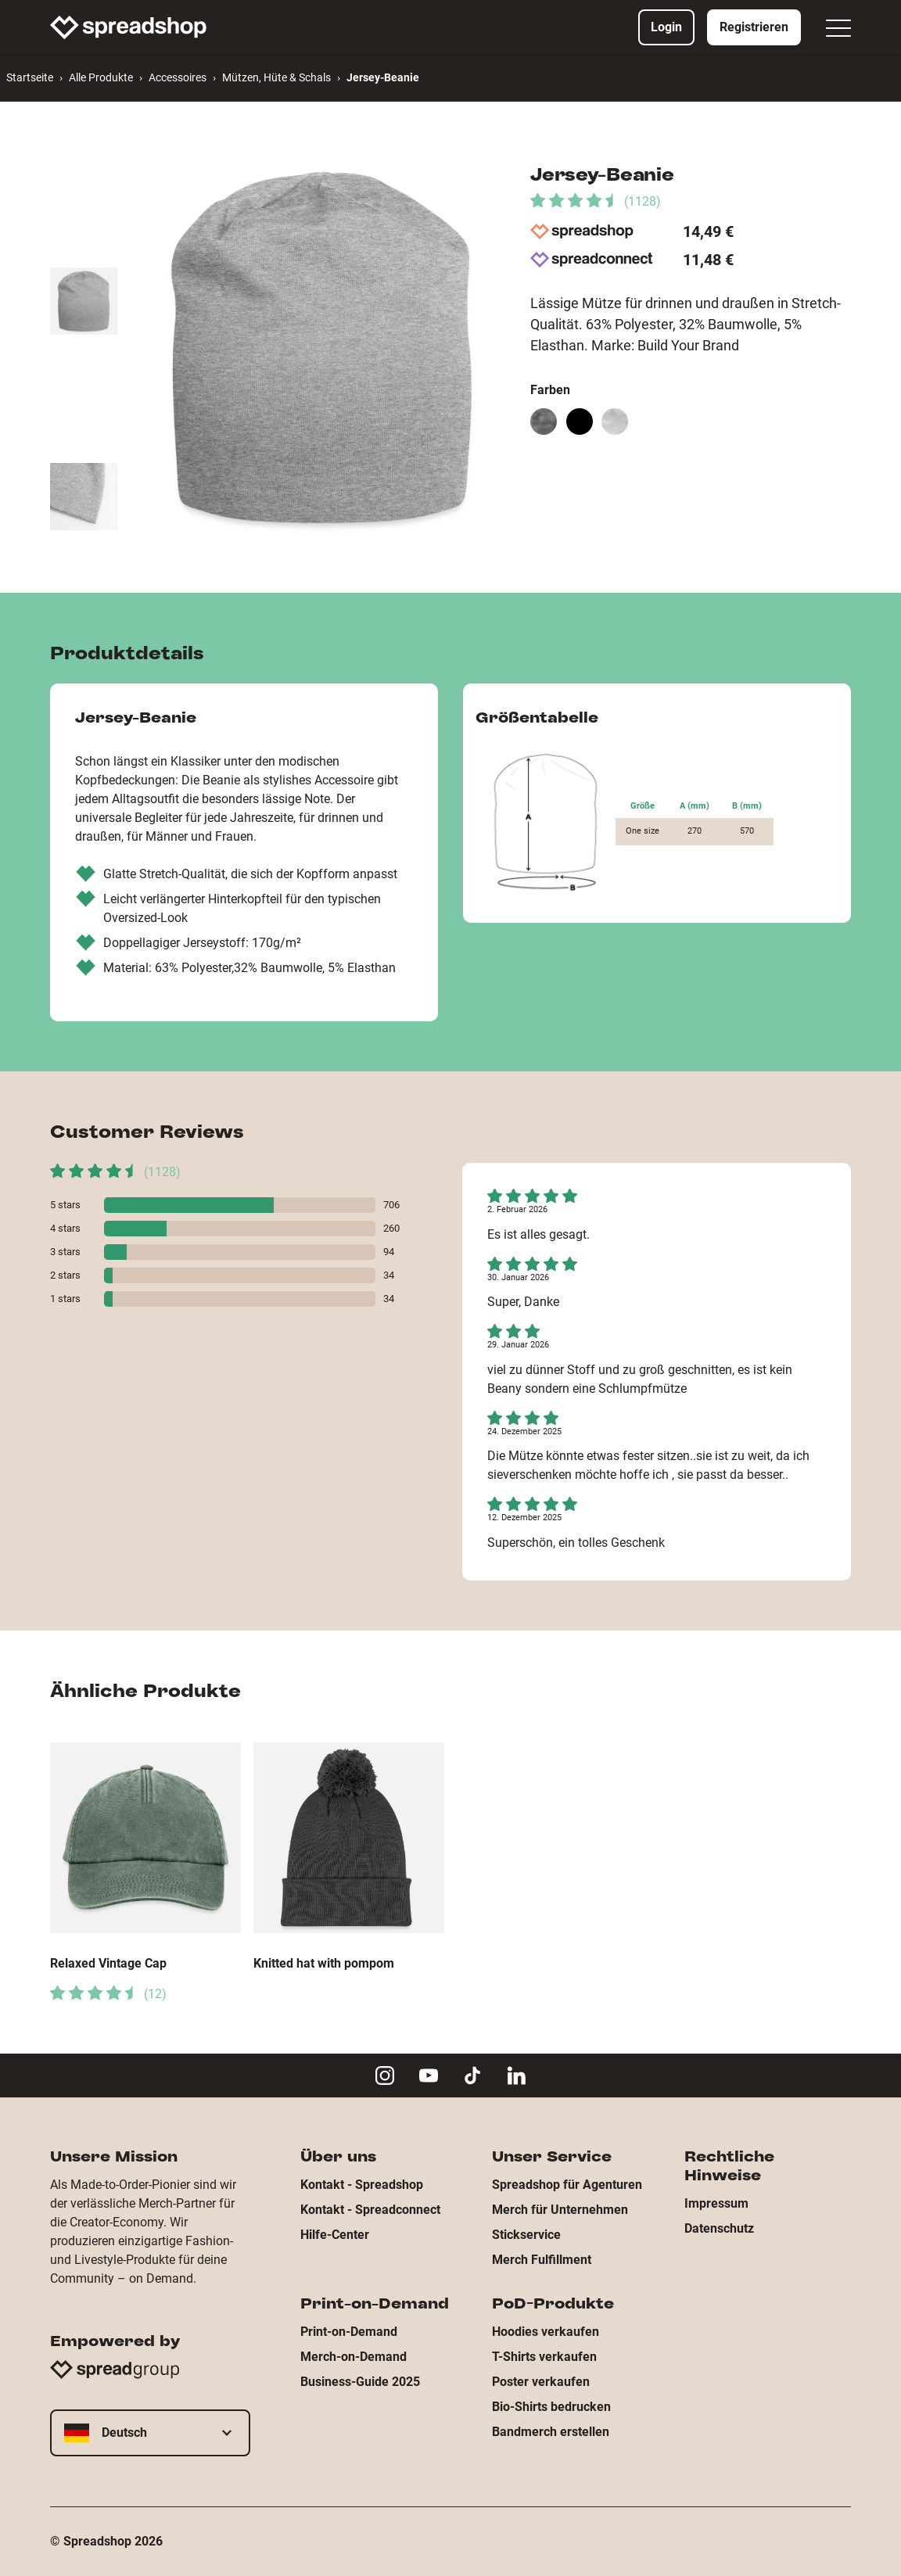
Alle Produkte (101, 77)
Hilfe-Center (334, 2234)
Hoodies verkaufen (545, 2331)
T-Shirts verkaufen (544, 2356)
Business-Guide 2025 (360, 2381)
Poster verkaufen (541, 2381)
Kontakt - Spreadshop (361, 2184)
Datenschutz (719, 2228)
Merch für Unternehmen (560, 2209)
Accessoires (177, 77)
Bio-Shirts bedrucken (551, 2406)
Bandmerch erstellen (550, 2431)
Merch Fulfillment (541, 2259)
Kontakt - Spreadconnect (370, 2209)
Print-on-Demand (348, 2331)
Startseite (29, 77)
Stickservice (526, 2234)
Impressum (716, 2203)
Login (666, 27)
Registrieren (754, 27)
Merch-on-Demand (353, 2356)
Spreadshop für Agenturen (567, 2184)
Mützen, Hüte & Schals (276, 77)
